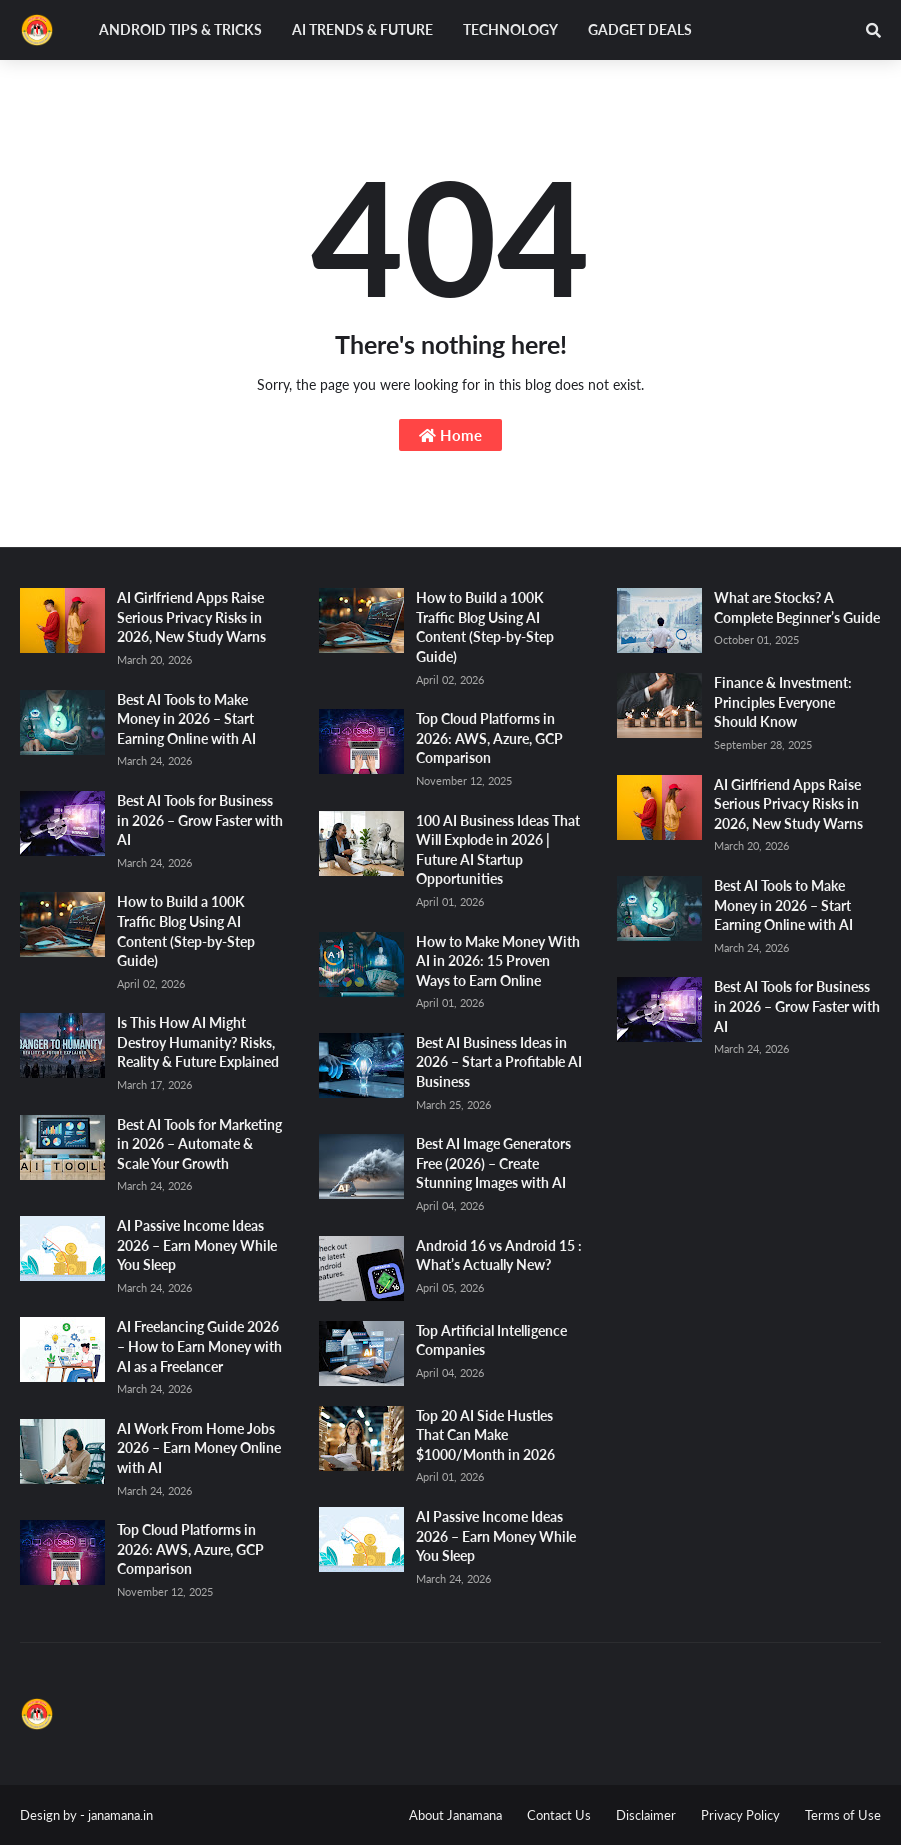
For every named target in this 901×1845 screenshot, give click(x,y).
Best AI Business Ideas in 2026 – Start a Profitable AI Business (499, 1062)
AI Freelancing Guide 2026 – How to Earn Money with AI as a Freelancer (199, 1346)
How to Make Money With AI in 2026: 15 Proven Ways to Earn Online (498, 961)
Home (450, 435)
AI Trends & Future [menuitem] (362, 29)
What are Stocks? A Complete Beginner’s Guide (797, 607)
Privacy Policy (740, 1815)
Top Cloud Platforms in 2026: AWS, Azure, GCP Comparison (190, 1549)
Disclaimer (646, 1815)
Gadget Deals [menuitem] (640, 29)
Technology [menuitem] (510, 29)
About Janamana (455, 1815)
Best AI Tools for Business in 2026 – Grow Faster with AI (200, 820)
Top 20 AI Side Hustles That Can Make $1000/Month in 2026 (485, 1435)
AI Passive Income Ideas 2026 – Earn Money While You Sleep (197, 1245)
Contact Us (559, 1815)
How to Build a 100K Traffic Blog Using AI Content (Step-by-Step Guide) (186, 931)
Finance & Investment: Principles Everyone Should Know (783, 702)
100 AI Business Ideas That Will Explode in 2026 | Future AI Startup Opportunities (498, 850)
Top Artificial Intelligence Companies (491, 1340)
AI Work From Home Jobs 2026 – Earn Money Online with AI (199, 1448)
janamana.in (120, 1815)
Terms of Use (843, 1815)
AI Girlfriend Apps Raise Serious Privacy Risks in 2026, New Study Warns (191, 617)
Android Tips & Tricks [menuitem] (180, 29)
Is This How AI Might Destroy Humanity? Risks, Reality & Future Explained (198, 1042)
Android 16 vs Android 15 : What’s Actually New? (499, 1255)
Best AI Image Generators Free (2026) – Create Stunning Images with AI (493, 1163)
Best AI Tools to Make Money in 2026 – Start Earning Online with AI (186, 719)
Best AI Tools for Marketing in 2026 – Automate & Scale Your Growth (199, 1144)
